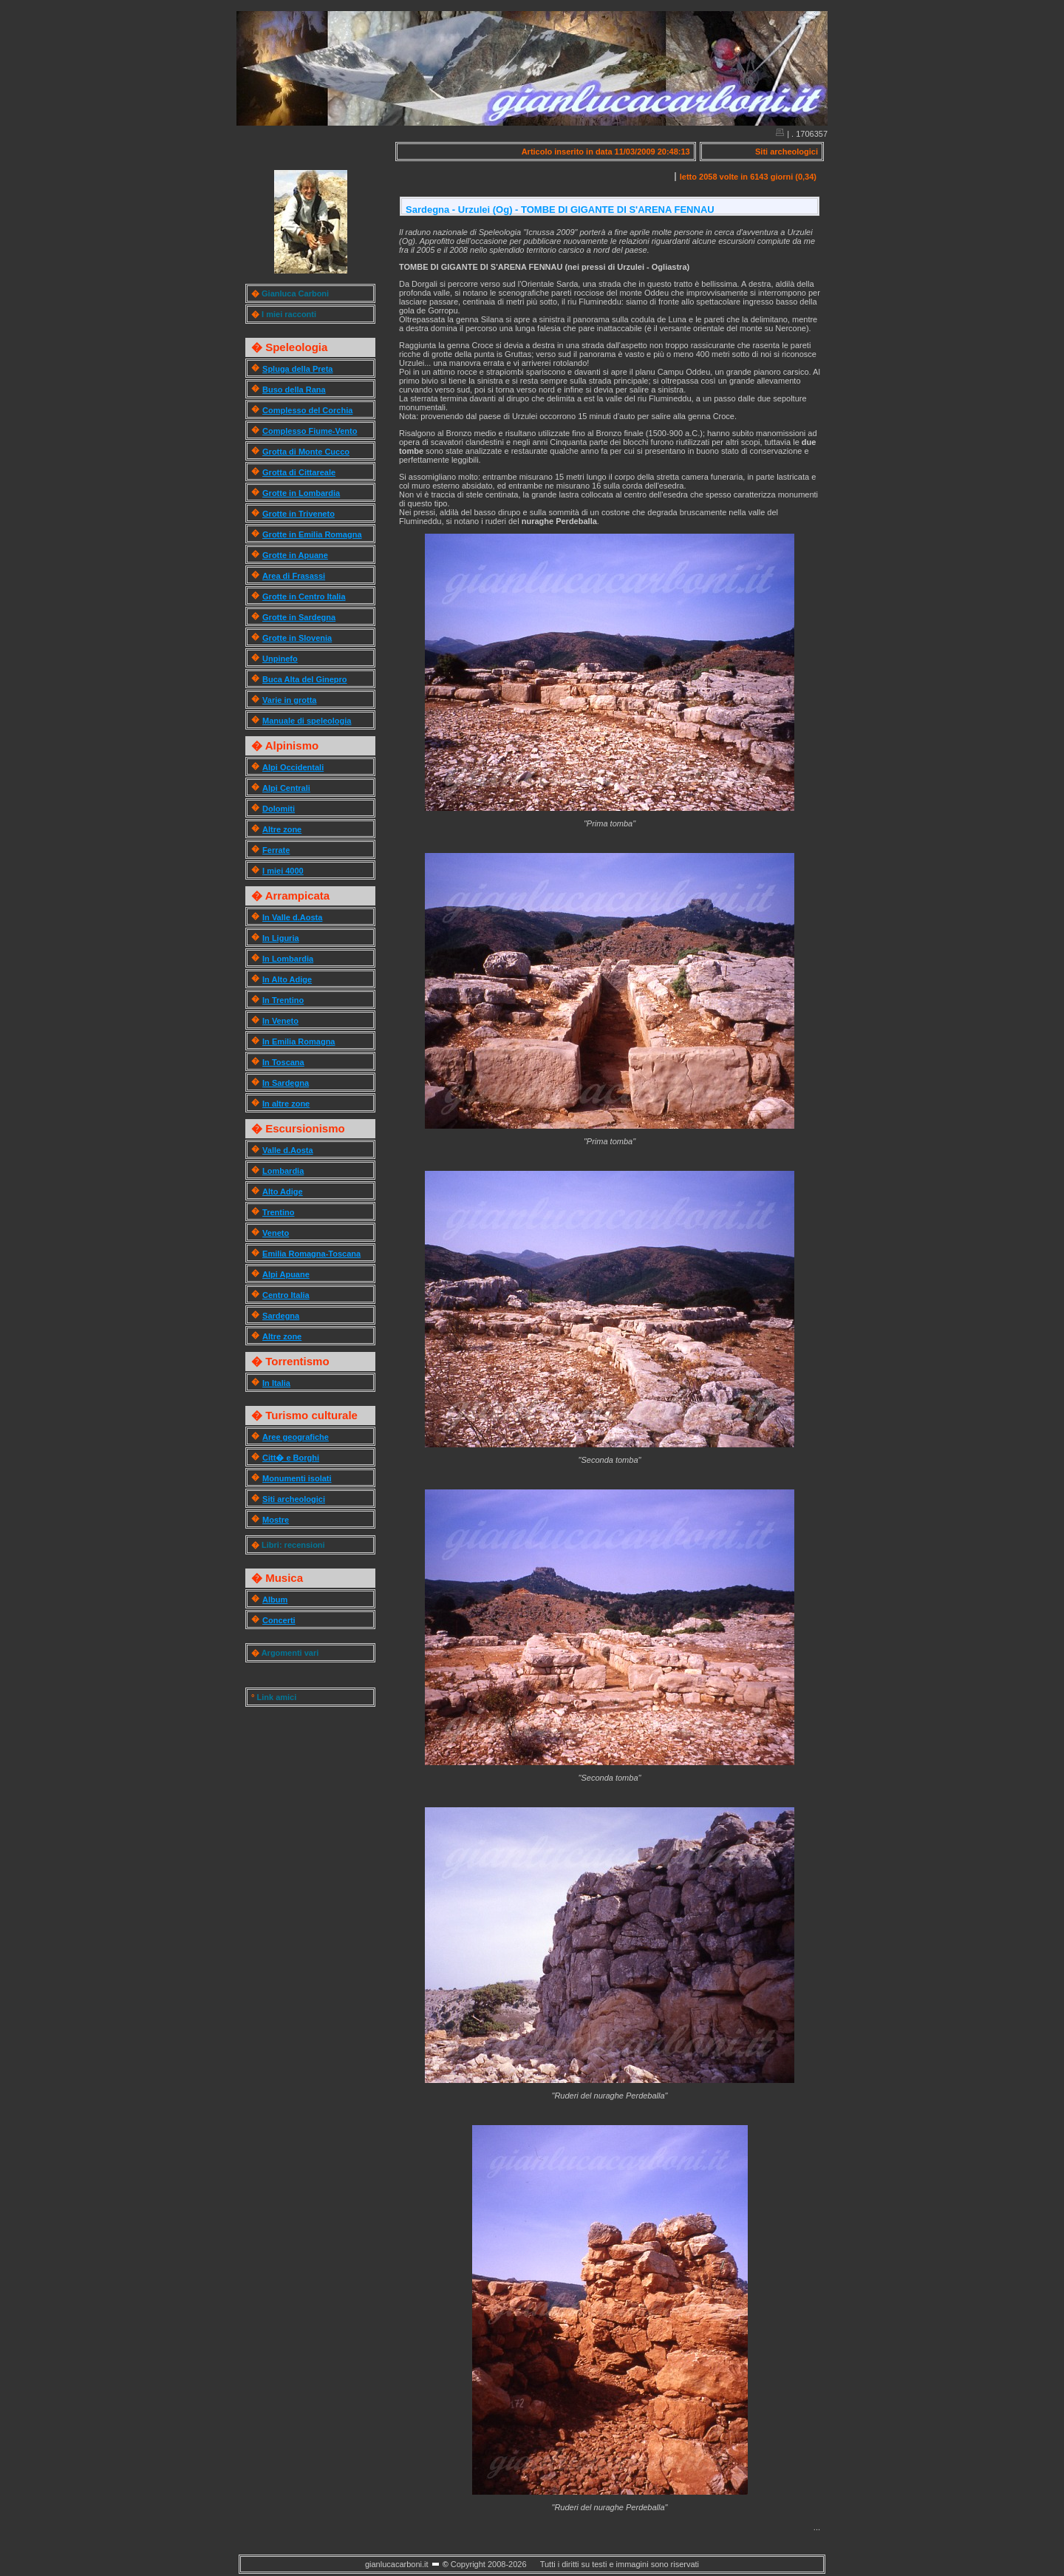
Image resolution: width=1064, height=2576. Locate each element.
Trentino (278, 1212)
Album (274, 1599)
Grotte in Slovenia (297, 637)
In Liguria (280, 938)
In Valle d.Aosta (292, 917)
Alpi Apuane (286, 1274)
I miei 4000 (283, 870)
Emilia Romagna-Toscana (311, 1253)
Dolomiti (278, 808)
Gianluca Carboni (295, 293)
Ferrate (276, 850)
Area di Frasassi (293, 575)
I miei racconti (289, 314)
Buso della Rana (294, 389)
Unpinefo (280, 658)
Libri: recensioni (293, 1544)
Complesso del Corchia (307, 410)
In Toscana (283, 1062)
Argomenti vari (290, 1652)
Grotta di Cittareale (298, 472)
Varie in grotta (289, 700)
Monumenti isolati (297, 1478)
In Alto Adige (287, 979)
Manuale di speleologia (306, 720)
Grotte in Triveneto (298, 513)
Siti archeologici (293, 1499)
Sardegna (280, 1315)
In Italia (276, 1383)
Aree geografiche (295, 1437)
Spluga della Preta (297, 368)
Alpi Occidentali (293, 767)
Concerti (279, 1620)
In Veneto (280, 1020)
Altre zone (281, 829)
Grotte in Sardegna (298, 617)
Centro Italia (286, 1295)
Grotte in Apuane (295, 555)
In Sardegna (285, 1082)
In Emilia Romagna (298, 1041)
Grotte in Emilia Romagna (311, 534)
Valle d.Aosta (287, 1150)
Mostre (275, 1519)
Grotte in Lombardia (301, 493)
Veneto (275, 1232)
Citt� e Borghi (290, 1457)
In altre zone (286, 1103)
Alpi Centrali (286, 788)
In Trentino (283, 1000)
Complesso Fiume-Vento (309, 430)
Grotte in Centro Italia (303, 596)
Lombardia (283, 1170)
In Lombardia (287, 958)
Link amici (276, 1697)
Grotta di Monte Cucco (305, 451)
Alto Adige (282, 1191)
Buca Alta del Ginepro (304, 679)
